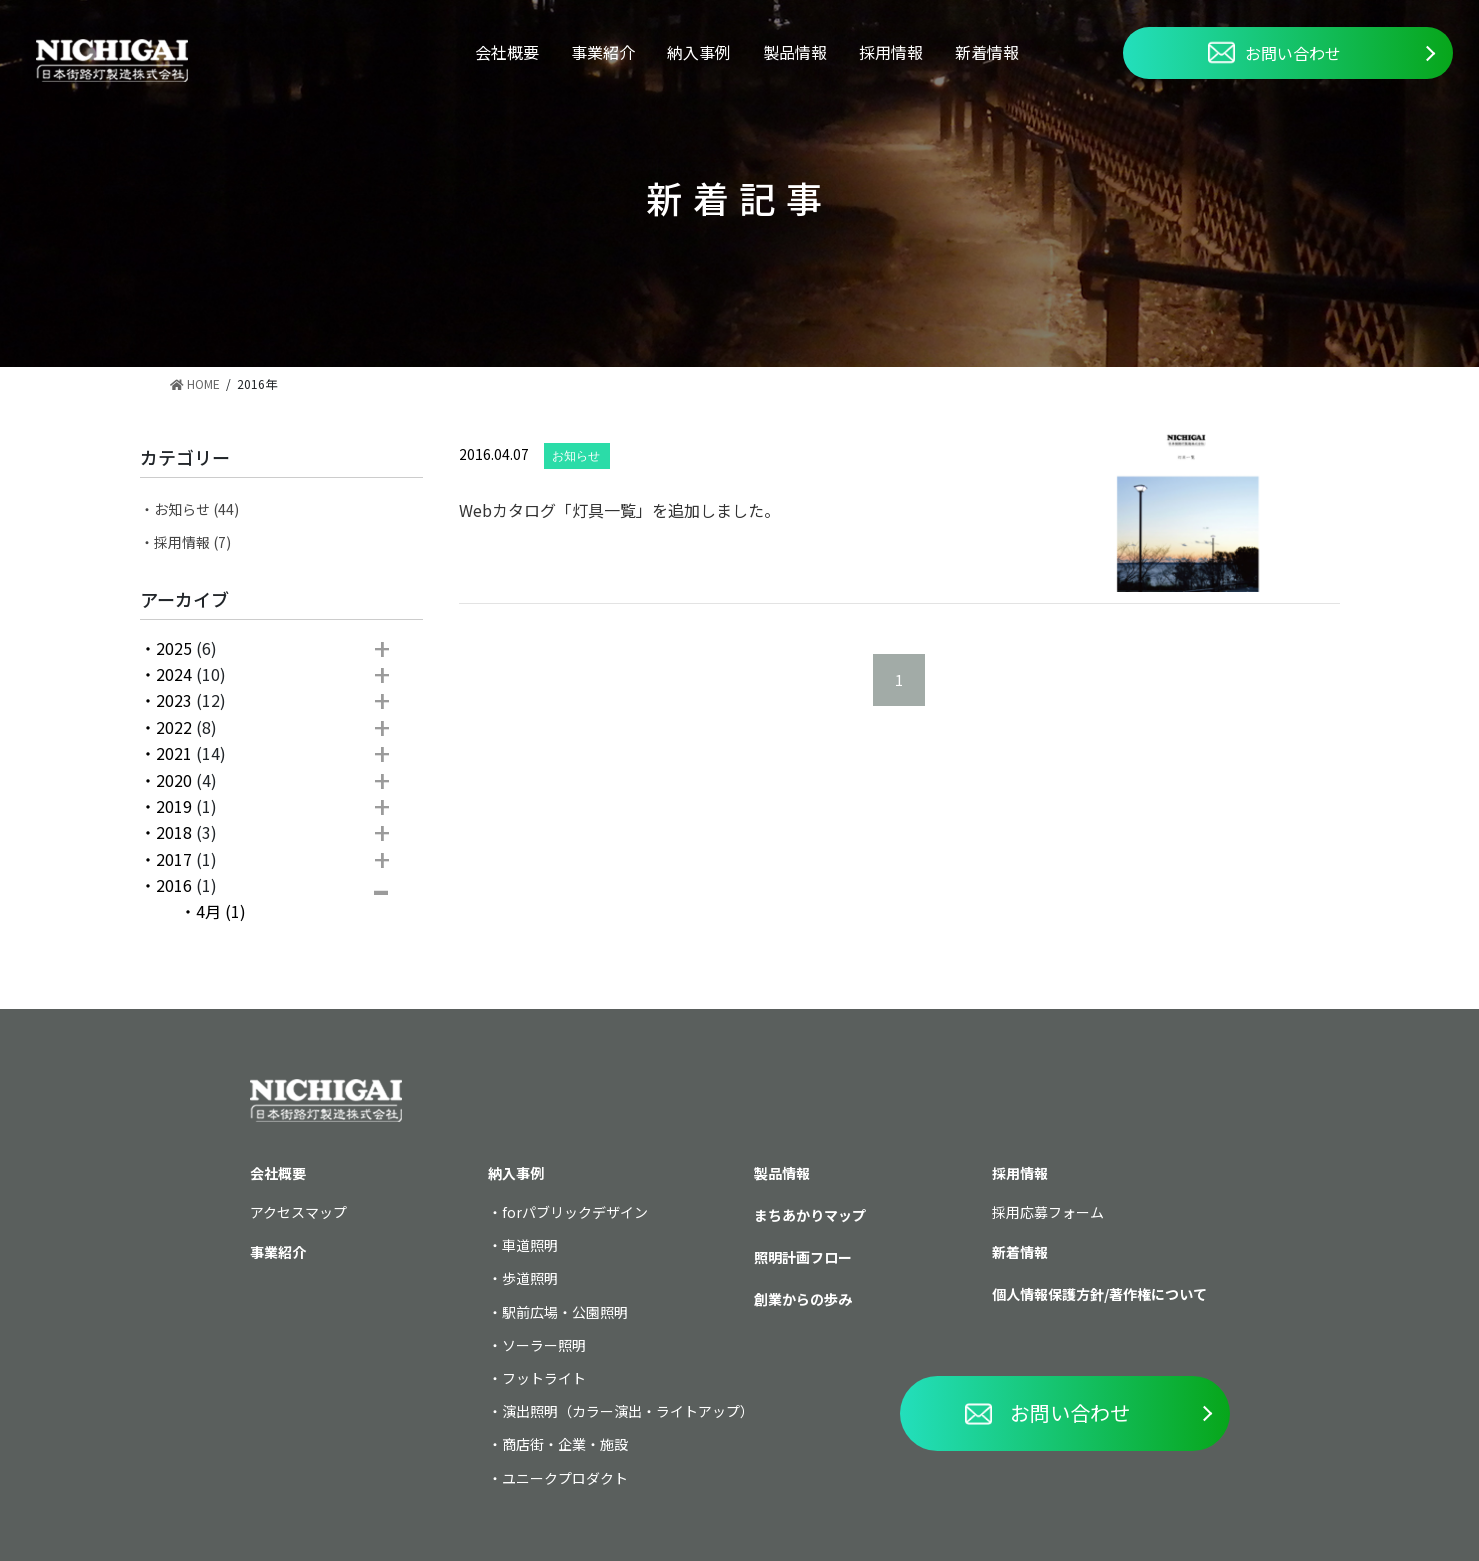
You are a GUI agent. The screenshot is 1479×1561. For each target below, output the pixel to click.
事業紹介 (603, 52)
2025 (174, 648)
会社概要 (507, 52)
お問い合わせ (1274, 53)
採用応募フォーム (1048, 1212)
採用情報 (891, 52)
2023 (174, 700)
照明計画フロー (803, 1257)
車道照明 (530, 1245)
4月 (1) (221, 911)
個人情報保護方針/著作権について (1099, 1294)
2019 (174, 806)
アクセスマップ (298, 1212)
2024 (174, 674)
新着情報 (987, 52)
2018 (174, 832)
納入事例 (699, 52)
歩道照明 (530, 1278)
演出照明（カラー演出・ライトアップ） (628, 1411)
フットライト (544, 1378)
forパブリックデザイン (575, 1212)
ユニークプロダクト (565, 1478)
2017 (174, 859)
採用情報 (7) (192, 542)
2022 (174, 727)
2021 (174, 753)
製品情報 (795, 52)
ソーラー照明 (544, 1345)
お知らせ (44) (196, 509)
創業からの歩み (803, 1299)
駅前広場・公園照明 (565, 1312)
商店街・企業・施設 (565, 1444)
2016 (174, 885)
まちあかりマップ (810, 1215)
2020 (174, 780)
